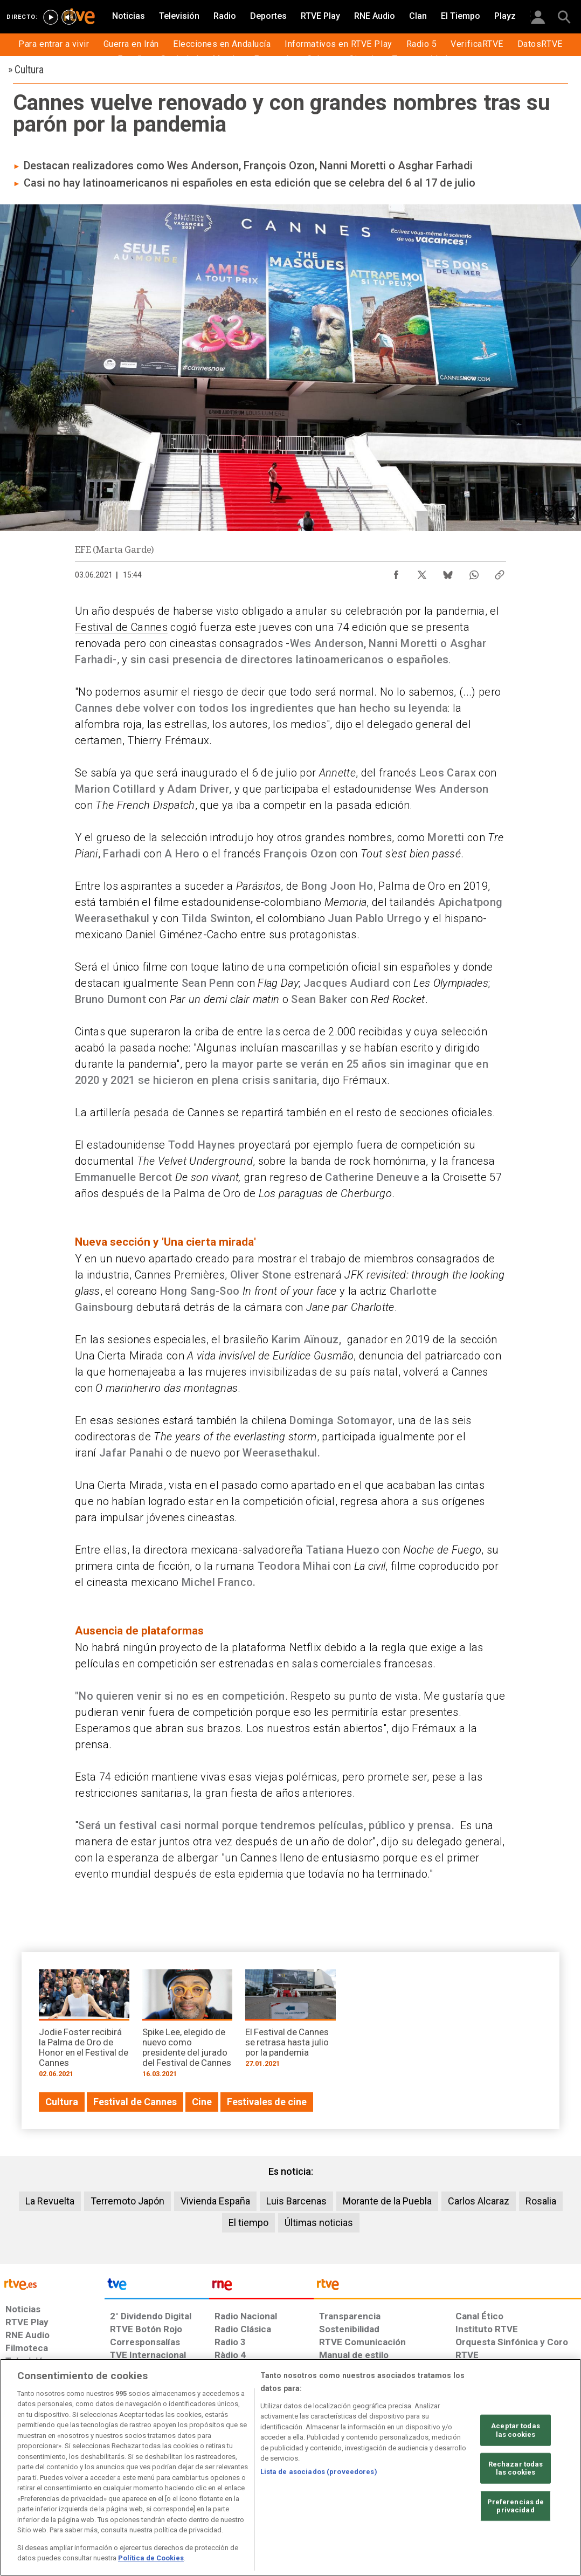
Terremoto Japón (127, 2201)
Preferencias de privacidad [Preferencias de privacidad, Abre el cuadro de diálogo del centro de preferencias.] (515, 2506)
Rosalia (540, 2201)
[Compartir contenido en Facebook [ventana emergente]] (396, 572)
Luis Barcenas (296, 2201)
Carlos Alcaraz (478, 2201)
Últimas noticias (319, 2222)
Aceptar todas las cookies (515, 2430)
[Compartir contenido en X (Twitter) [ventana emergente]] (422, 572)
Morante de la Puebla (387, 2201)
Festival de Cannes (121, 627)
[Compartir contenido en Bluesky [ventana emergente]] (448, 572)
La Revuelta (49, 2201)
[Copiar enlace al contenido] (500, 572)
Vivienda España (215, 2201)
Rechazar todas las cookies (515, 2468)
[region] (290, 2467)
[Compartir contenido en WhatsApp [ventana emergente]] (474, 572)
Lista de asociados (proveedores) (318, 2472)
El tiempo (248, 2222)
